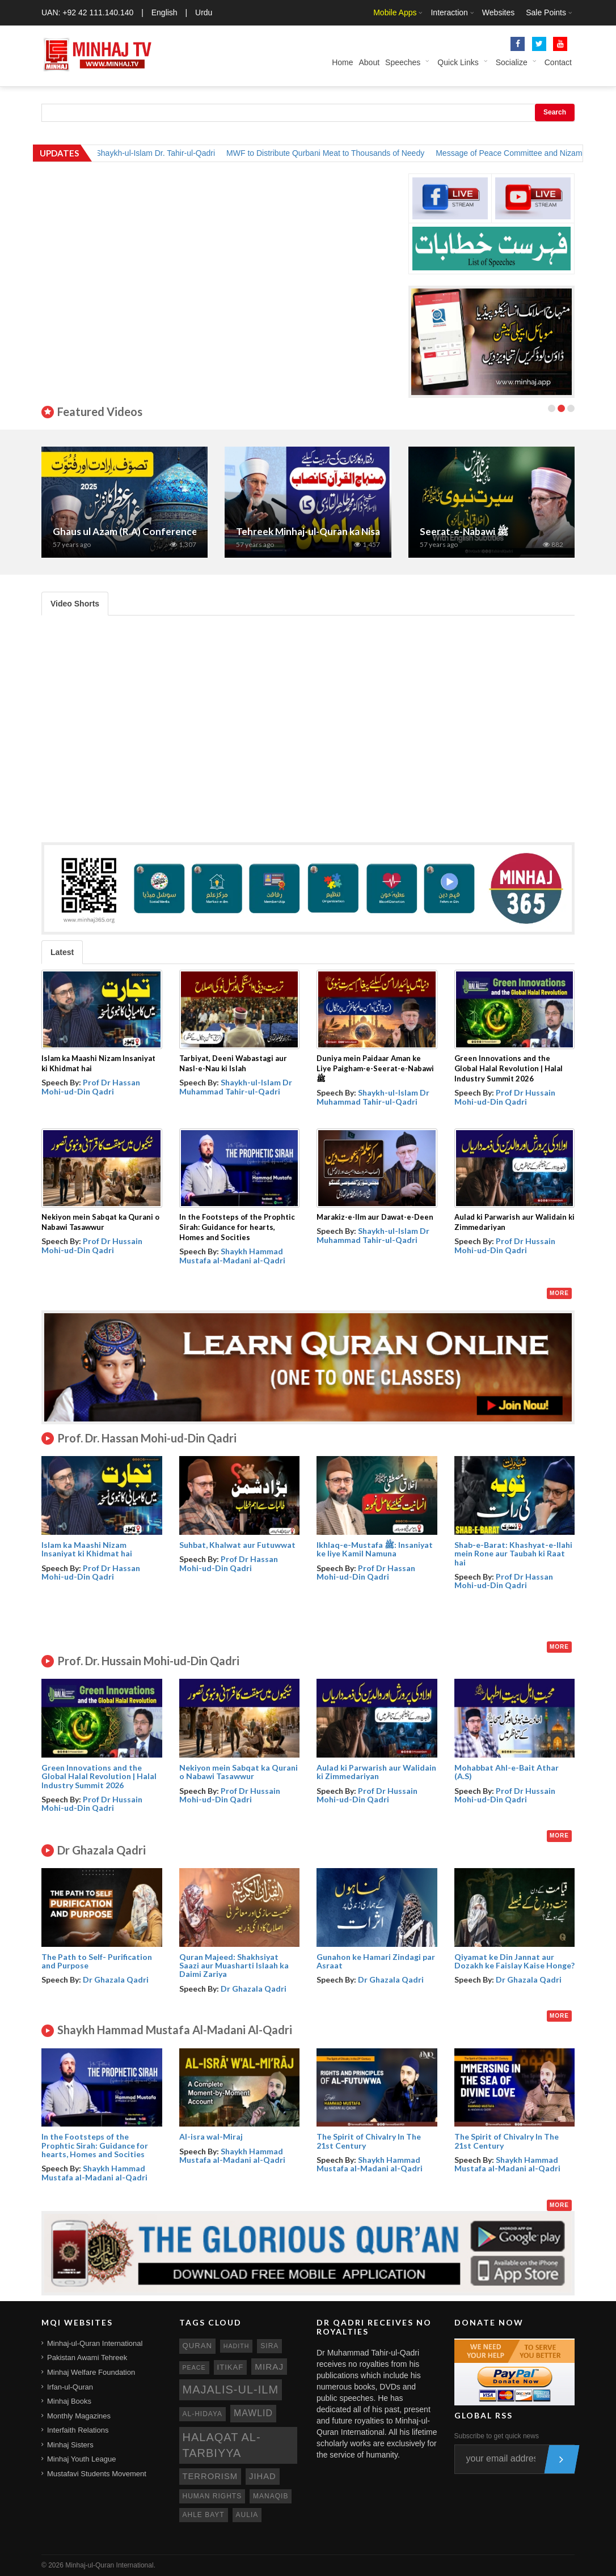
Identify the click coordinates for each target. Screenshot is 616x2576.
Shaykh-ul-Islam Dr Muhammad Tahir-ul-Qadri (235, 1086)
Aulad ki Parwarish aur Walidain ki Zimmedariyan (376, 1772)
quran (197, 2345)
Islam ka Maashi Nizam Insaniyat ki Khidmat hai (86, 1549)
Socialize (512, 62)
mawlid (253, 2413)
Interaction (449, 12)
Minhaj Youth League (81, 2459)
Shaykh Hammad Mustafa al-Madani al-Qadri (232, 1255)
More (559, 1293)
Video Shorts (74, 603)
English (164, 12)
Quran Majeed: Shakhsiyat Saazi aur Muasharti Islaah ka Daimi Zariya (234, 1965)
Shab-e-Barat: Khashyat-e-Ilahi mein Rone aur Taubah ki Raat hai (513, 1553)
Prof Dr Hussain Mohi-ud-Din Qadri (504, 1097)
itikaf (230, 2367)
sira (269, 2346)
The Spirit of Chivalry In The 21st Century (369, 2141)
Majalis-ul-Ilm (231, 2389)
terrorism (210, 2476)
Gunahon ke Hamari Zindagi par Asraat (376, 1961)
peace (194, 2367)
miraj (269, 2366)
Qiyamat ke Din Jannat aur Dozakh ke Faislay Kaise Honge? (514, 1961)
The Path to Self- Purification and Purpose (96, 1961)
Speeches (402, 62)
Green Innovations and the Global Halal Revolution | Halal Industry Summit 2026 (508, 1068)
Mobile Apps (394, 12)
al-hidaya (203, 2414)
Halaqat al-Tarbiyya (222, 2445)
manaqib (270, 2496)
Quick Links (457, 62)
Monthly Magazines (79, 2416)
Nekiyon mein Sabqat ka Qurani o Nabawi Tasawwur (238, 1772)
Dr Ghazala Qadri (116, 1979)
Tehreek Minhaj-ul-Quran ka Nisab (311, 531)
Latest (62, 952)
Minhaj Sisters (70, 2445)
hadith (236, 2345)
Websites (498, 12)
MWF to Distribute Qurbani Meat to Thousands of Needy (343, 153)
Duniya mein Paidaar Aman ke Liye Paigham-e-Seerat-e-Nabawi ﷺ (375, 1068)
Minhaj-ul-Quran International (94, 2343)
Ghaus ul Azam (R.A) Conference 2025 (137, 531)
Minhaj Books (69, 2401)
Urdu (203, 12)
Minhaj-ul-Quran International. (110, 2565)
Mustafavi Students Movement (96, 2473)
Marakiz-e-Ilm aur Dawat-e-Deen (375, 1216)
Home (342, 62)
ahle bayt (204, 2515)
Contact (558, 62)
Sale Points (546, 12)
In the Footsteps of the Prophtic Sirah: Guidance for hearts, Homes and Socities (237, 1227)
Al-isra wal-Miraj (211, 2136)
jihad (262, 2476)
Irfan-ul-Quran (70, 2387)
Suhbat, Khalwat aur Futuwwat (237, 1545)
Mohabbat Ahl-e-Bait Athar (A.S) (506, 1772)
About (368, 62)
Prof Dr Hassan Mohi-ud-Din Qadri (90, 1086)
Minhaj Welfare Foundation (91, 2372)
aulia (247, 2515)
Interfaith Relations (77, 2430)
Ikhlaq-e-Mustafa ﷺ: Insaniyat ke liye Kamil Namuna (375, 1549)
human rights (212, 2496)
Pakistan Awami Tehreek (87, 2357)
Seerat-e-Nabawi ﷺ (464, 531)
